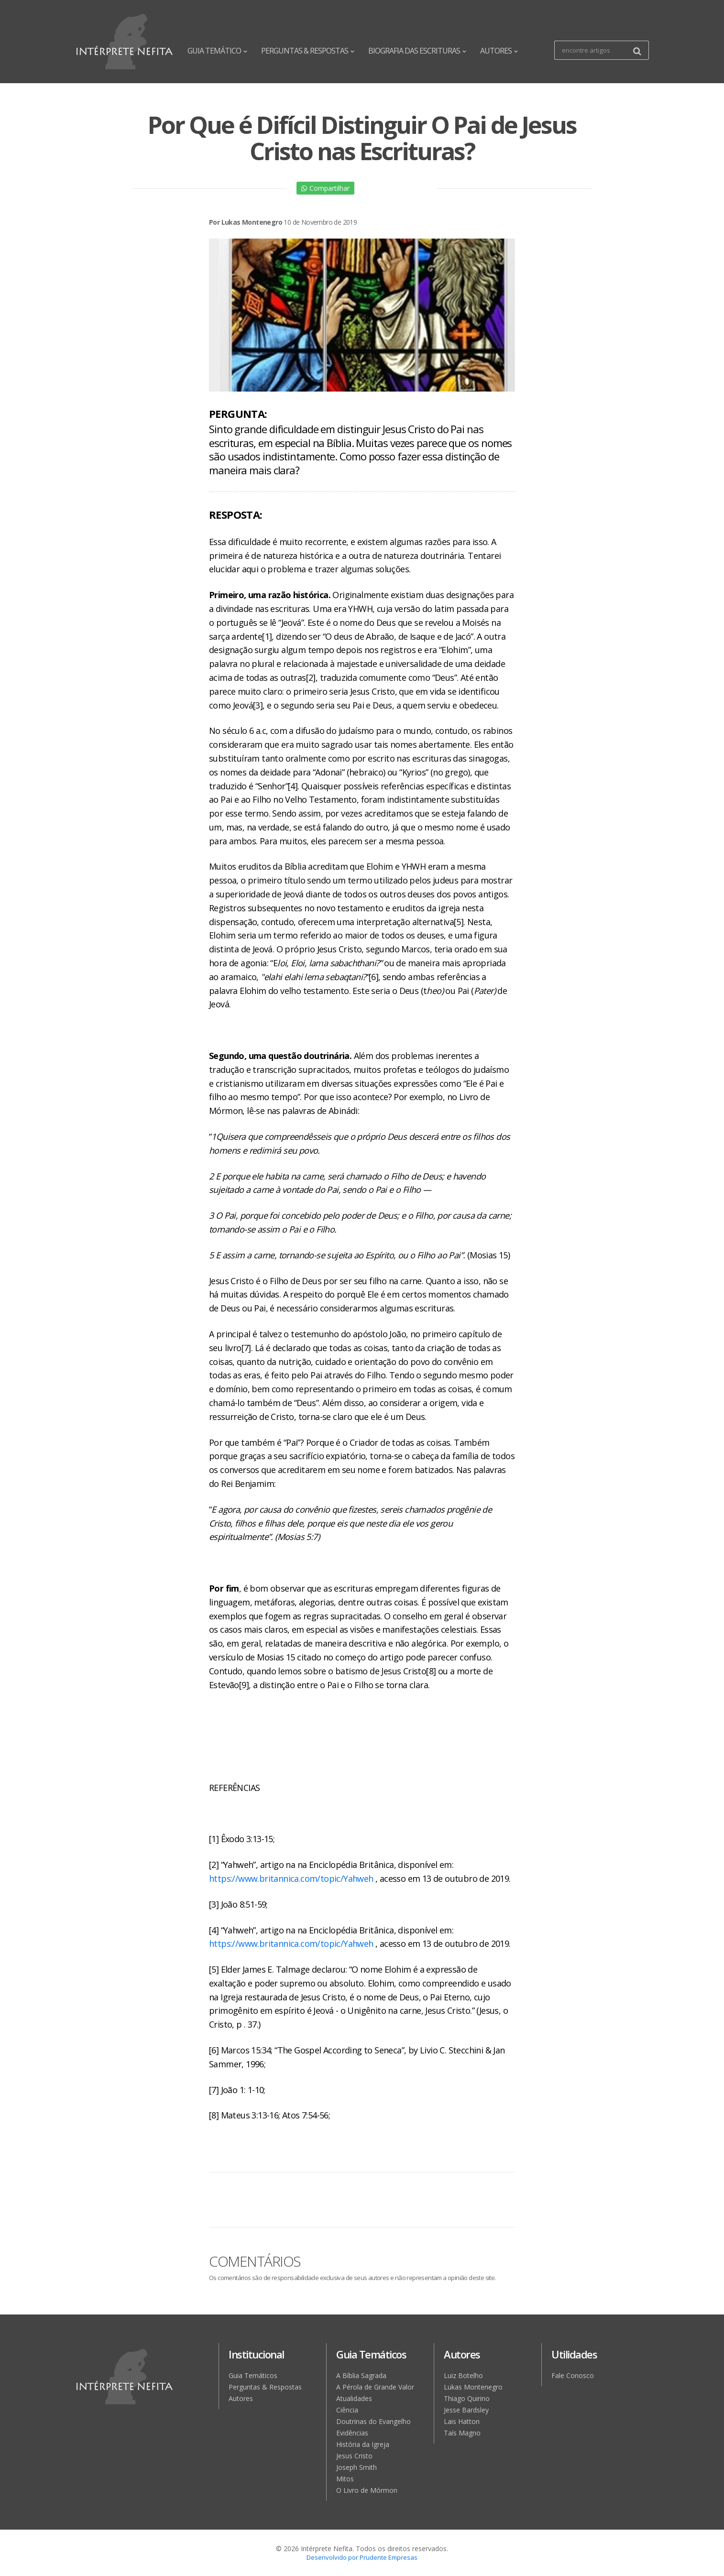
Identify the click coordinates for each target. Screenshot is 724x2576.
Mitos (345, 2478)
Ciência (347, 2409)
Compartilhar (325, 188)
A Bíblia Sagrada (361, 2375)
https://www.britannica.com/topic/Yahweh (291, 1878)
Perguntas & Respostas (265, 2386)
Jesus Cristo (354, 2455)
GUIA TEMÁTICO (217, 50)
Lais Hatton (462, 2421)
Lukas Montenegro (473, 2386)
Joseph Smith (356, 2467)
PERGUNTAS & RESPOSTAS (307, 50)
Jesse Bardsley (466, 2409)
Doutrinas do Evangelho (373, 2421)
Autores (241, 2398)
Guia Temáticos (253, 2375)
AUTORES (498, 50)
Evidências (352, 2432)
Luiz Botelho (463, 2375)
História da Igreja (362, 2444)
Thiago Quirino (467, 2398)
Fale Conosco (572, 2375)
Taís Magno (462, 2432)
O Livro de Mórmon (366, 2490)
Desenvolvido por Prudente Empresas (362, 2557)
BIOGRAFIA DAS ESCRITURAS (417, 50)
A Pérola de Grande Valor (375, 2386)
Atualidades (354, 2398)
